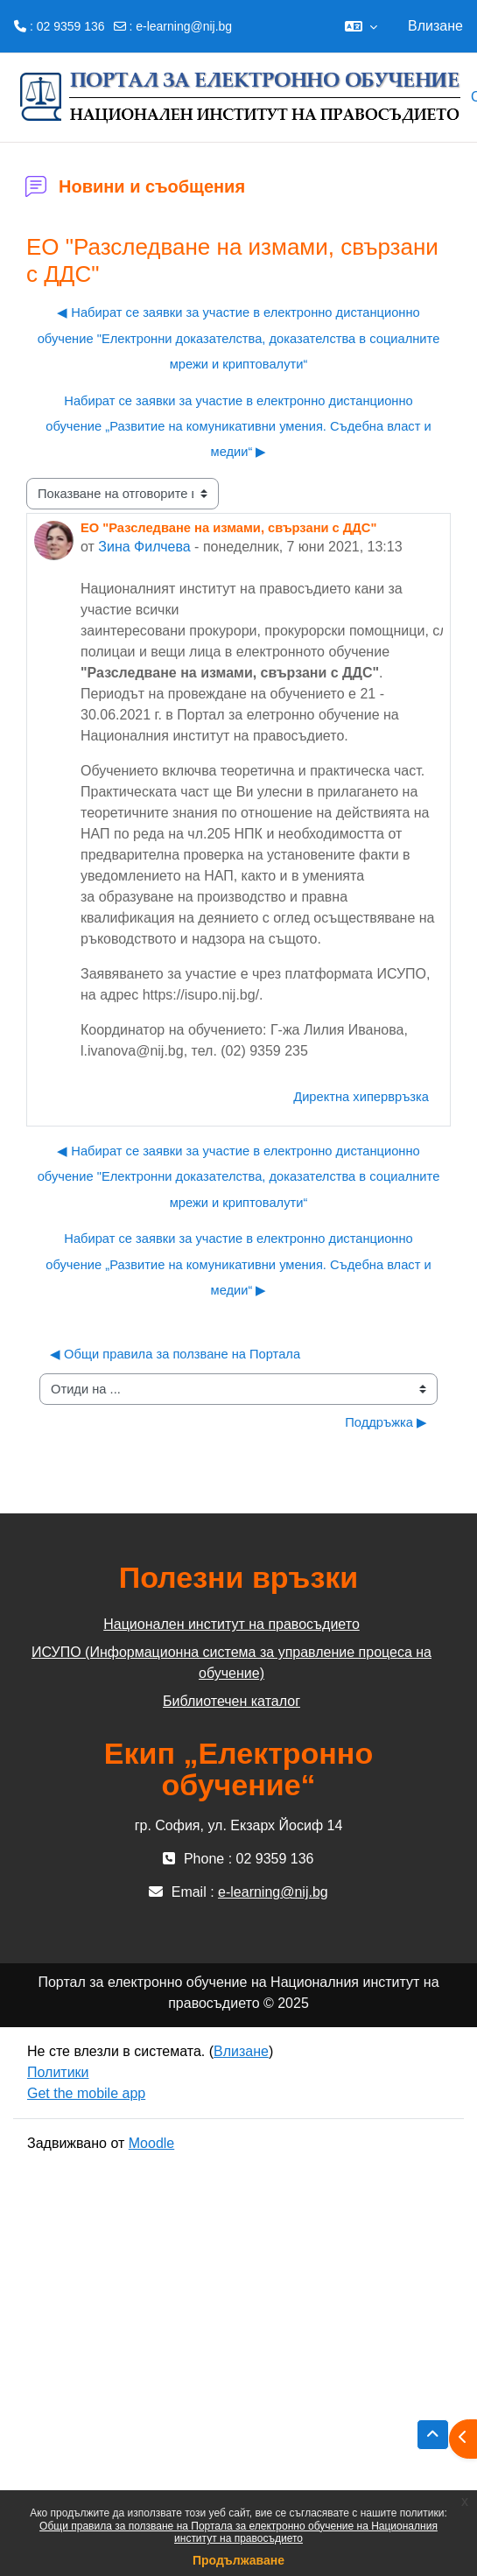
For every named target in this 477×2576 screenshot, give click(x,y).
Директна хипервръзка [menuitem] (361, 1097)
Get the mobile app (86, 2093)
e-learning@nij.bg (184, 26)
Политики (58, 2072)
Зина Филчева (144, 546)
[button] (361, 26)
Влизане (435, 25)
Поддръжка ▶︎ (386, 1422)
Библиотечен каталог (231, 1701)
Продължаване (238, 2560)
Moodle (151, 2143)
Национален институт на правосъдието (231, 1624)
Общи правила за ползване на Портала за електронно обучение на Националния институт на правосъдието (238, 2532)
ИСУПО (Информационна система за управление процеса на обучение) (231, 1663)
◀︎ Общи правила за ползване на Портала (175, 1354)
